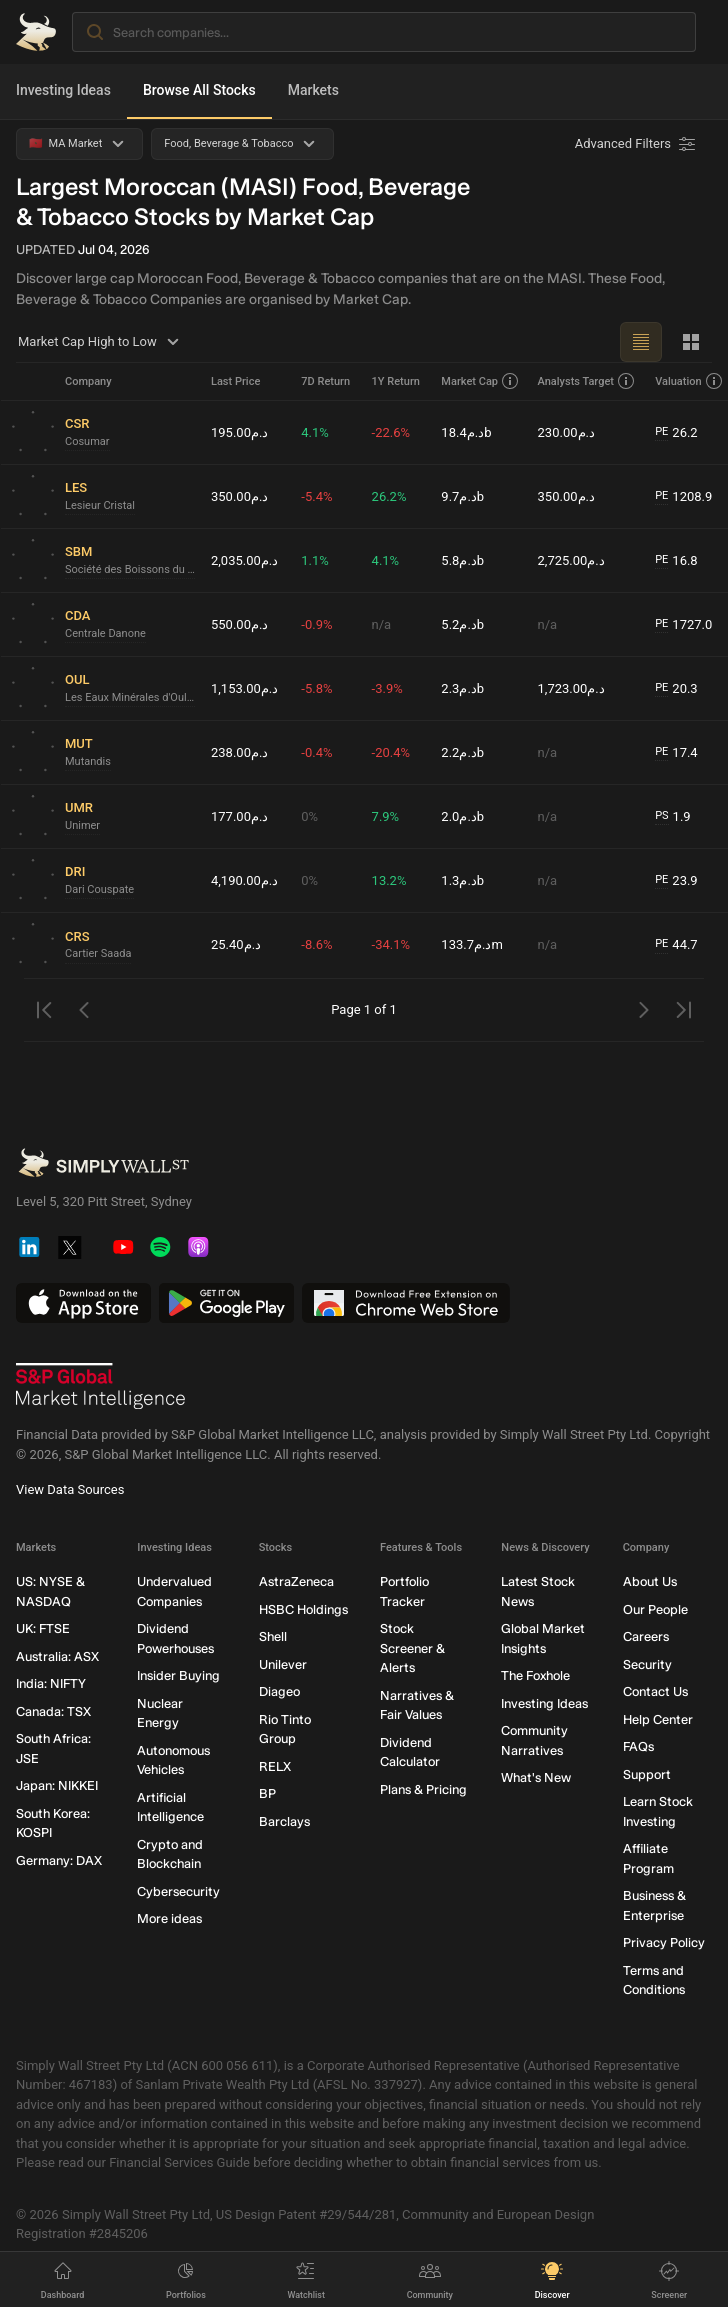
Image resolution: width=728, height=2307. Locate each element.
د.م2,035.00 (244, 560)
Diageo (279, 1691)
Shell (273, 1636)
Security (647, 1664)
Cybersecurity (178, 1891)
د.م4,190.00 (244, 880)
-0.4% (316, 752)
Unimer (82, 825)
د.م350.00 (239, 496)
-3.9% (387, 688)
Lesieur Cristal (100, 505)
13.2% (389, 880)
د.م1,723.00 (571, 688)
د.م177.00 (239, 816)
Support (647, 1774)
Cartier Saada (98, 953)
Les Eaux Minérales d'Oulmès (130, 697)
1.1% (315, 560)
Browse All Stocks (199, 90)
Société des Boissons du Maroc (130, 569)
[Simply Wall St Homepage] (36, 32)
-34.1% (391, 944)
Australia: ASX (57, 1656)
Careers (646, 1636)
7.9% (386, 816)
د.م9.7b (462, 496)
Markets (313, 90)
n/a (382, 624)
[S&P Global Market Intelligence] (101, 1386)
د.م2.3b (462, 688)
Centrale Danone (105, 633)
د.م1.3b (462, 880)
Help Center (658, 1719)
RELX (275, 1766)
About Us (650, 1581)
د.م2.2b (462, 752)
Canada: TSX (53, 1711)
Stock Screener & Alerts (412, 1648)
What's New (536, 1777)
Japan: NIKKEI (57, 1785)
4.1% (315, 432)
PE (661, 431)
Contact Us (655, 1691)
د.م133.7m (472, 944)
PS (661, 815)
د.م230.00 (566, 432)
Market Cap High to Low (101, 342)
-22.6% (391, 432)
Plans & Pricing (423, 1789)
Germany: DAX (59, 1860)
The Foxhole (535, 1675)
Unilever (283, 1664)
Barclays (284, 1821)
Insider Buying (178, 1675)
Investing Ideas (63, 90)
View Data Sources (70, 1489)
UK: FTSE (43, 1628)
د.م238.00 (239, 752)
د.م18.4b (466, 432)
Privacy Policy (664, 1942)
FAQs (638, 1746)
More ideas (169, 1918)
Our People (655, 1609)
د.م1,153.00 (244, 688)
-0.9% (316, 624)
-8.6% (316, 944)
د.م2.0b (462, 816)
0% (309, 816)
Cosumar (87, 441)
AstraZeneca (296, 1581)
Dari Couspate (99, 889)
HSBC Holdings (303, 1609)
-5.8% (316, 688)
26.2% (389, 496)
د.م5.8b (462, 560)
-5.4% (316, 496)
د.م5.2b (462, 624)
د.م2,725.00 (571, 560)
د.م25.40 (236, 944)
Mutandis (88, 761)
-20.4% (391, 752)
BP (267, 1793)
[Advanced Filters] (637, 144)
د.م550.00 (239, 624)
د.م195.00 (239, 432)
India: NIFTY (51, 1683)
